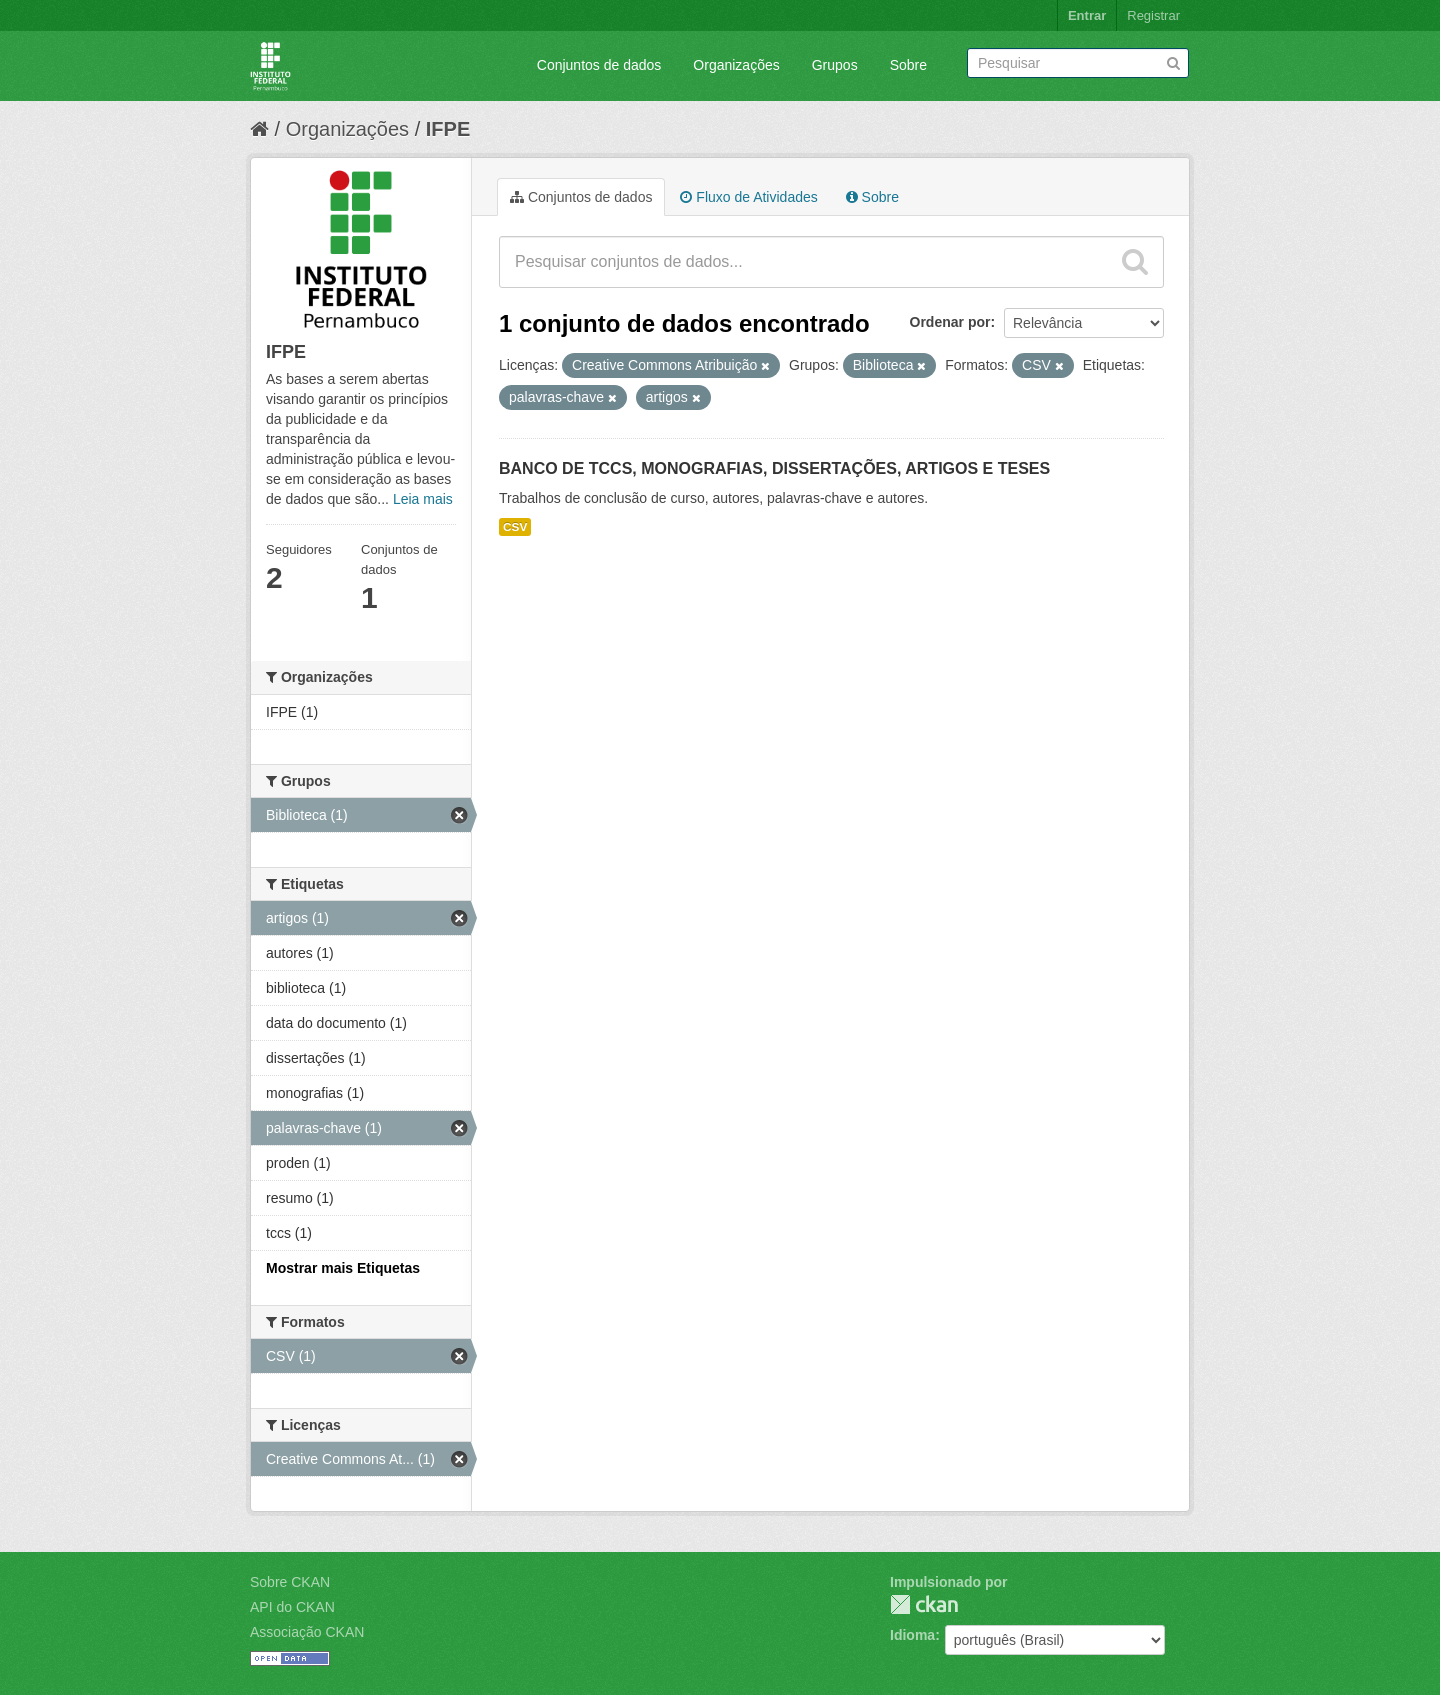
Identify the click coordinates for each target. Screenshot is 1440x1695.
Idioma (912, 1635)
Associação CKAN (307, 1632)
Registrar (1153, 15)
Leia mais (423, 499)
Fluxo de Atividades (748, 197)
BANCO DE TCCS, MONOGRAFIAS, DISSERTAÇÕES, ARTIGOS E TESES (774, 468)
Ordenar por (950, 322)
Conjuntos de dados (599, 65)
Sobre (908, 65)
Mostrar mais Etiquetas (343, 1268)
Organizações (736, 65)
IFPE (448, 129)
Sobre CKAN (290, 1582)
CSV (515, 527)
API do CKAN (292, 1607)
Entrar (1087, 15)
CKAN (924, 1604)
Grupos (835, 65)
